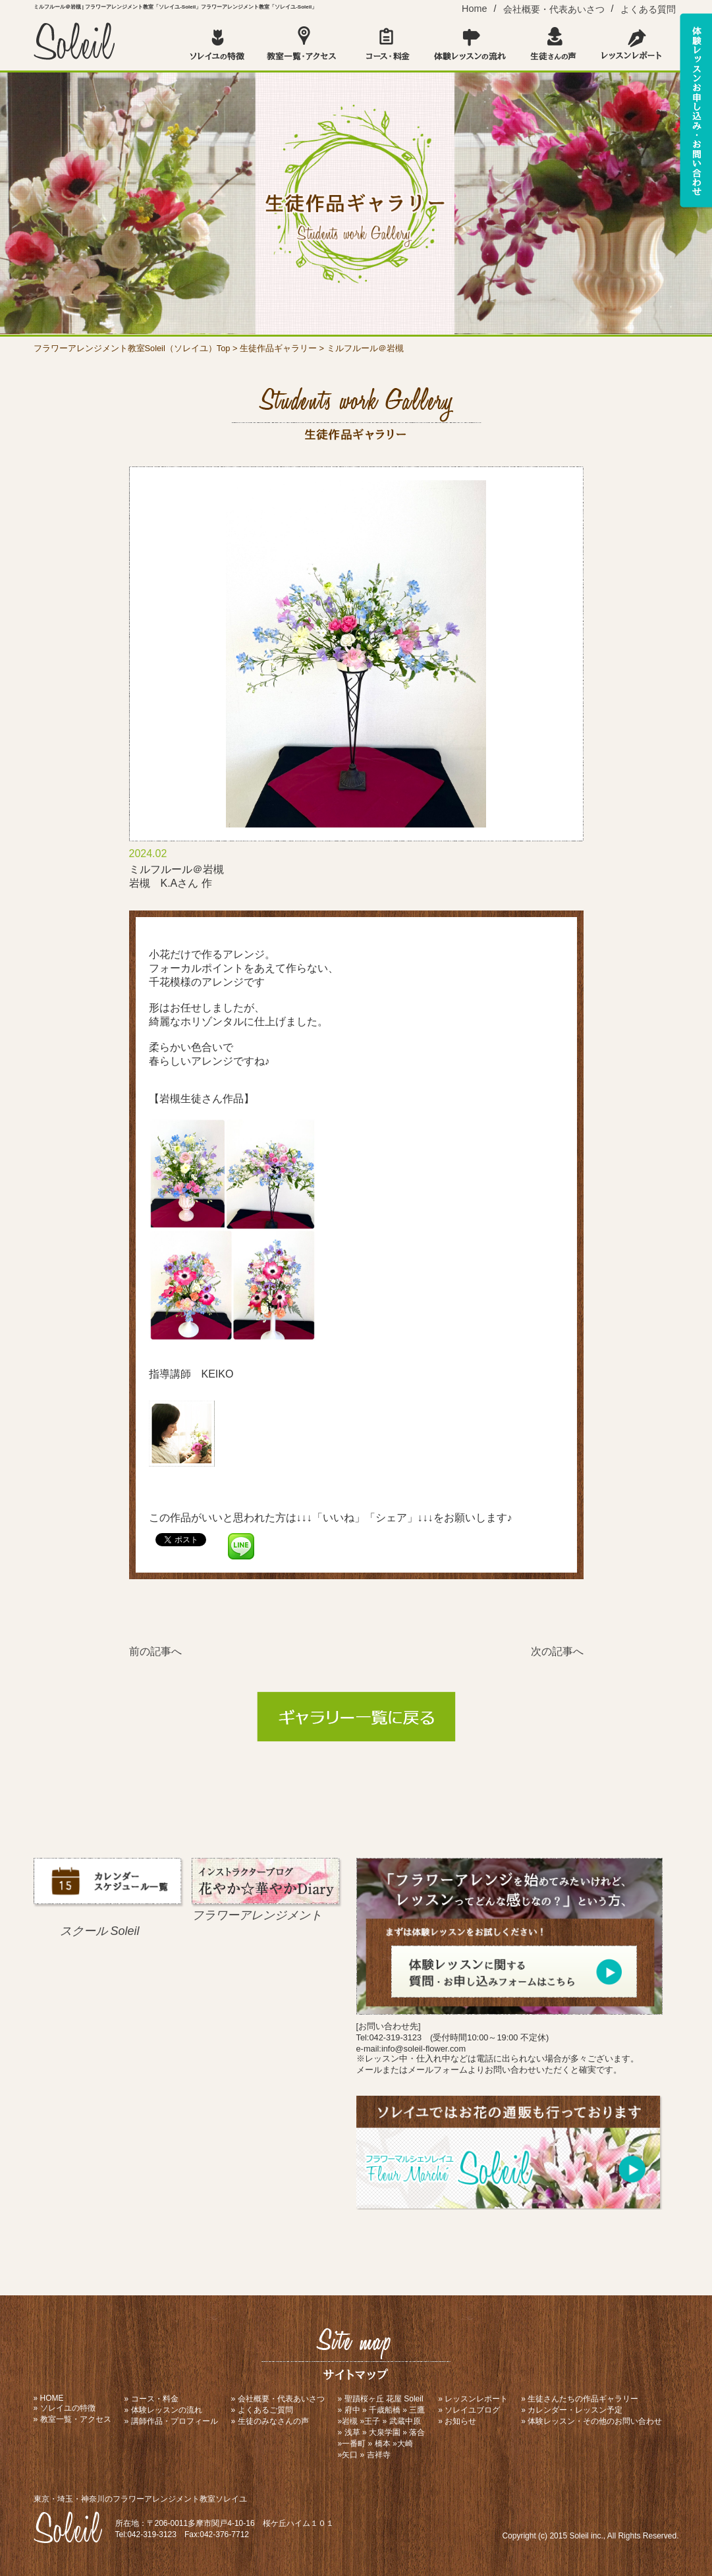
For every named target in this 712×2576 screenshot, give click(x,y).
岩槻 (350, 2421)
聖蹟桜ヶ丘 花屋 (373, 2398)
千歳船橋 (384, 2410)
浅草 (352, 2432)
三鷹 (417, 2410)
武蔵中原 (405, 2421)
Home (474, 8)
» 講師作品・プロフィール (171, 2421)
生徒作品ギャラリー (278, 348)
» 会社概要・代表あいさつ (278, 2398)
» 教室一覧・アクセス (72, 2419)
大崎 (405, 2443)
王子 (372, 2421)
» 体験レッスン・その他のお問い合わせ (591, 2421)
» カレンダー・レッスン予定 (571, 2410)
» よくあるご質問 (262, 2410)
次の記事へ (557, 1651)
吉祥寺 (379, 2454)
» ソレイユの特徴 (65, 2408)
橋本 (383, 2443)
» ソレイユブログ (469, 2410)
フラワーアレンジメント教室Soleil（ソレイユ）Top (132, 348)
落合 (417, 2432)
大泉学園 (384, 2432)
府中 (352, 2410)
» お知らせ (457, 2421)
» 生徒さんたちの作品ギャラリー (579, 2398)
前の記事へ (155, 1651)
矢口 (350, 2454)
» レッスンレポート (473, 2398)
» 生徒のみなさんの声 (270, 2421)
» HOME (49, 2398)
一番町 (354, 2443)
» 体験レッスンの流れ (163, 2410)
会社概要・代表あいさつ (554, 9)
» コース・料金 (151, 2398)
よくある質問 (648, 9)
